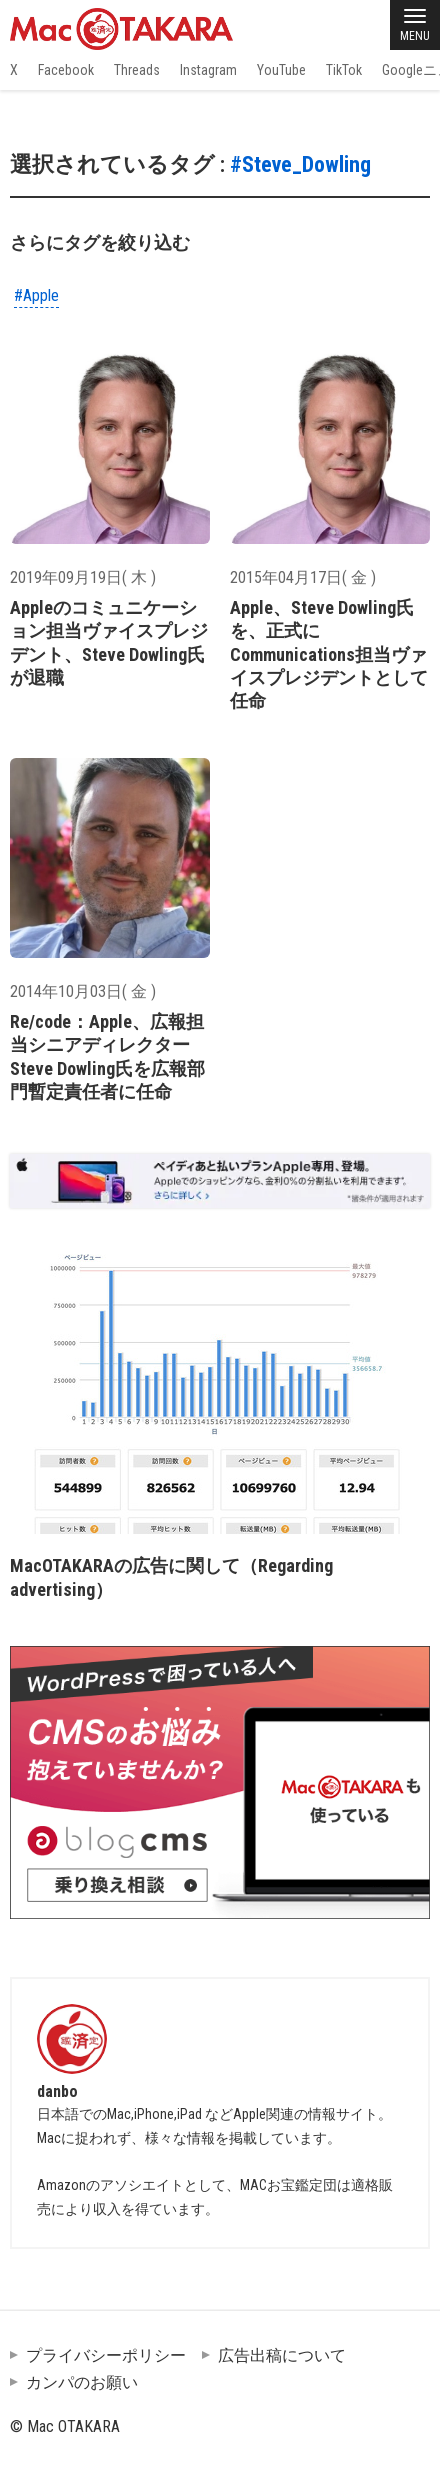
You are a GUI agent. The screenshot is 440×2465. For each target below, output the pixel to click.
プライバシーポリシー (106, 2355)
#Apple (36, 295)
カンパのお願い (82, 2382)
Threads (137, 70)
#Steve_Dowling (300, 164)
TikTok (344, 70)
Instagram (208, 70)
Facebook (66, 70)
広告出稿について (282, 2355)
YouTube (281, 70)
